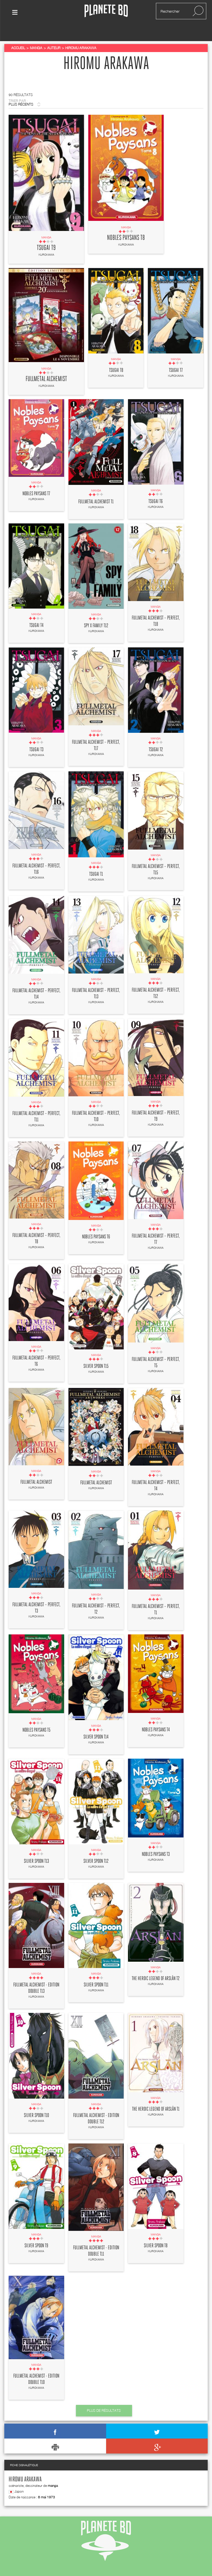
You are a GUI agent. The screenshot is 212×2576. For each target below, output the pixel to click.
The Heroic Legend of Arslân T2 (155, 1964)
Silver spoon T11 (96, 1970)
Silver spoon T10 (36, 2100)
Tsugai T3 (36, 735)
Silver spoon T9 (36, 2231)
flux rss (96, 2567)
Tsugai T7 (176, 355)
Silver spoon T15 (95, 1351)
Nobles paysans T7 (36, 479)
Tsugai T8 (116, 355)
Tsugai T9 (46, 233)
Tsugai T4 (36, 611)
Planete (106, 11)
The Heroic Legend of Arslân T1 (155, 2094)
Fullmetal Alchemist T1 (96, 487)
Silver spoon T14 (95, 1722)
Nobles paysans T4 (156, 1715)
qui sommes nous (25, 2567)
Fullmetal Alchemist (46, 364)
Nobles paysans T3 (156, 1839)
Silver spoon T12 (95, 1846)
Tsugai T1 (96, 859)
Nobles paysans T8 (126, 223)
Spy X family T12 (96, 611)
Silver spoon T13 (36, 1846)
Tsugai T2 (156, 735)
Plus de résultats (104, 2396)
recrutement (149, 2567)
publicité (120, 2567)
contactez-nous (65, 2567)
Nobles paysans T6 (96, 1222)
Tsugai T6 (155, 486)
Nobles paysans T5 (36, 1715)
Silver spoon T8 (155, 2231)
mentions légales (186, 2567)
